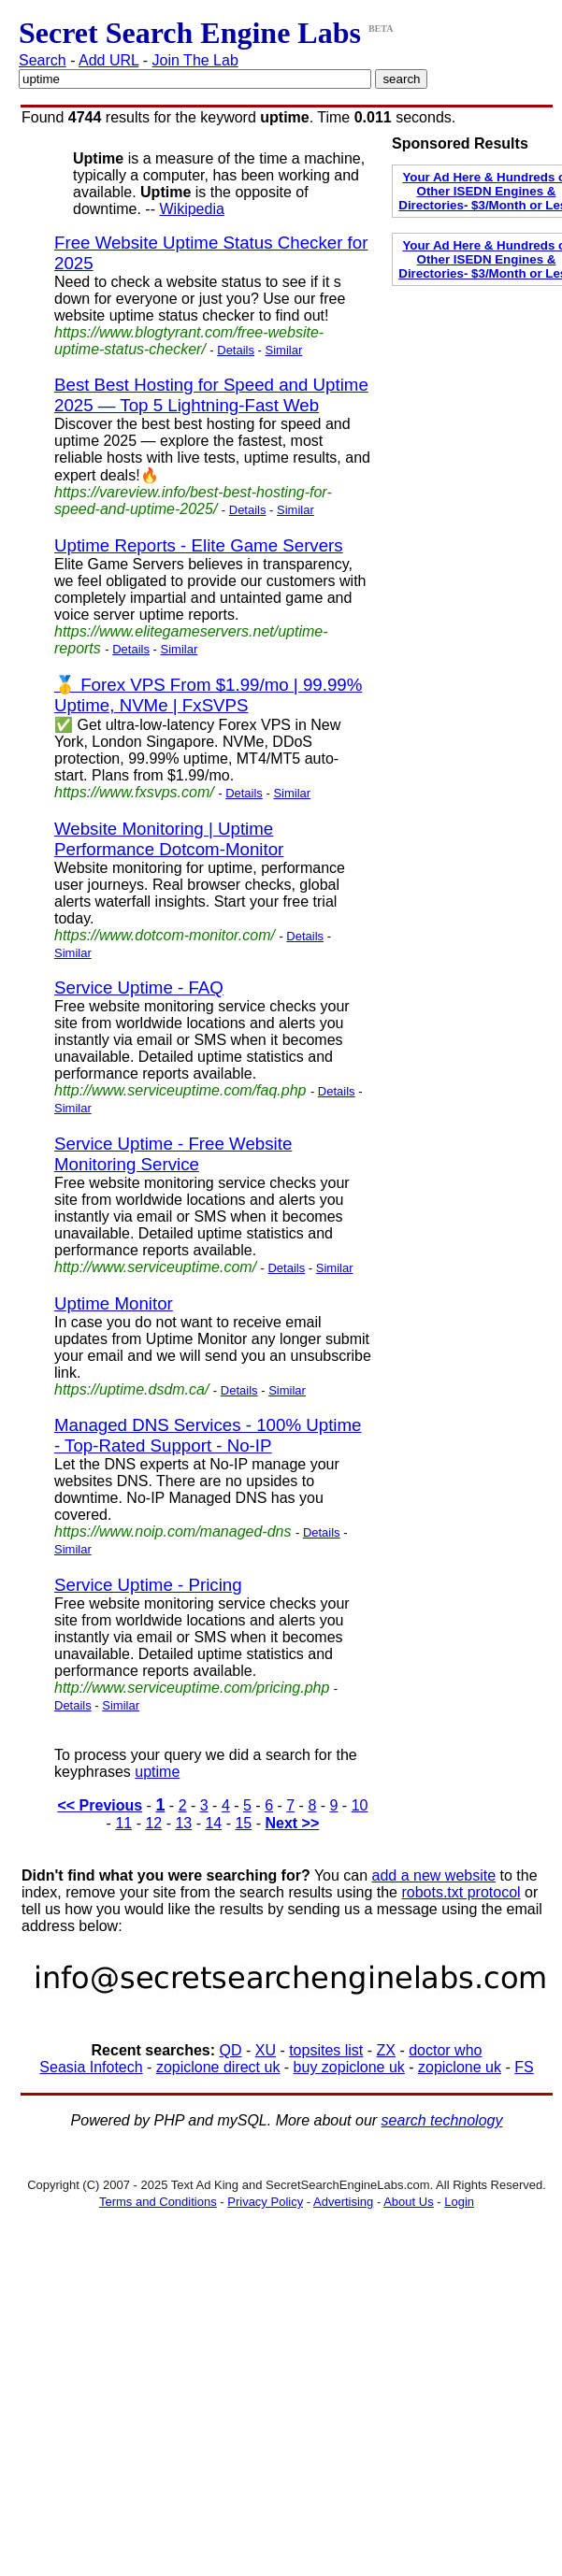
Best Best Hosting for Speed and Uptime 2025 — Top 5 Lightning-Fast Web (211, 395)
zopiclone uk (459, 2067)
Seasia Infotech (90, 2067)
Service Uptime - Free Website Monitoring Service (173, 1154)
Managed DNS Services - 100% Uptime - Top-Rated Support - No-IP (207, 1435)
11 (123, 1823)
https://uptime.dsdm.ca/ (131, 1389)
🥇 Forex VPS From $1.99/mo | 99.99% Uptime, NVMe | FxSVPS (208, 695)
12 (153, 1823)
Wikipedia (191, 209)
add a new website (434, 1875)
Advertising (343, 2202)
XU (265, 2050)
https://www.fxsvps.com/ (134, 792)
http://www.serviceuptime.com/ (155, 1267)
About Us (408, 2202)
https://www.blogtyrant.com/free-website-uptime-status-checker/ (189, 340)
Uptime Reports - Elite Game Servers (198, 545)
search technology (442, 2120)
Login (459, 2202)
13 (183, 1823)
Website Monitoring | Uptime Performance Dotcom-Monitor (168, 839)
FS (523, 2067)
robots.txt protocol (460, 1892)
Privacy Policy (265, 2202)
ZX (386, 2050)
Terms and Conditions (158, 2202)
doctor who (445, 2050)
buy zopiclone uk (349, 2067)
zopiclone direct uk (218, 2067)
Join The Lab (195, 60)
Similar (284, 350)
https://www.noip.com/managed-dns (172, 1531)
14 (213, 1823)
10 (360, 1805)
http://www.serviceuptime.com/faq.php (180, 1090)
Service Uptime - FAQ (138, 987)
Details (235, 350)
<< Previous (99, 1805)
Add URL (108, 60)
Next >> (292, 1823)
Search (42, 60)
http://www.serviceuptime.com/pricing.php (191, 1688)
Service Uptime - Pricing (148, 1585)
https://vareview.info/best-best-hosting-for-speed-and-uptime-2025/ (193, 500)
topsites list (326, 2050)
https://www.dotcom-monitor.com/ (164, 935)
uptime (157, 1772)
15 (243, 1823)
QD (231, 2050)
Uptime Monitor (113, 1303)
